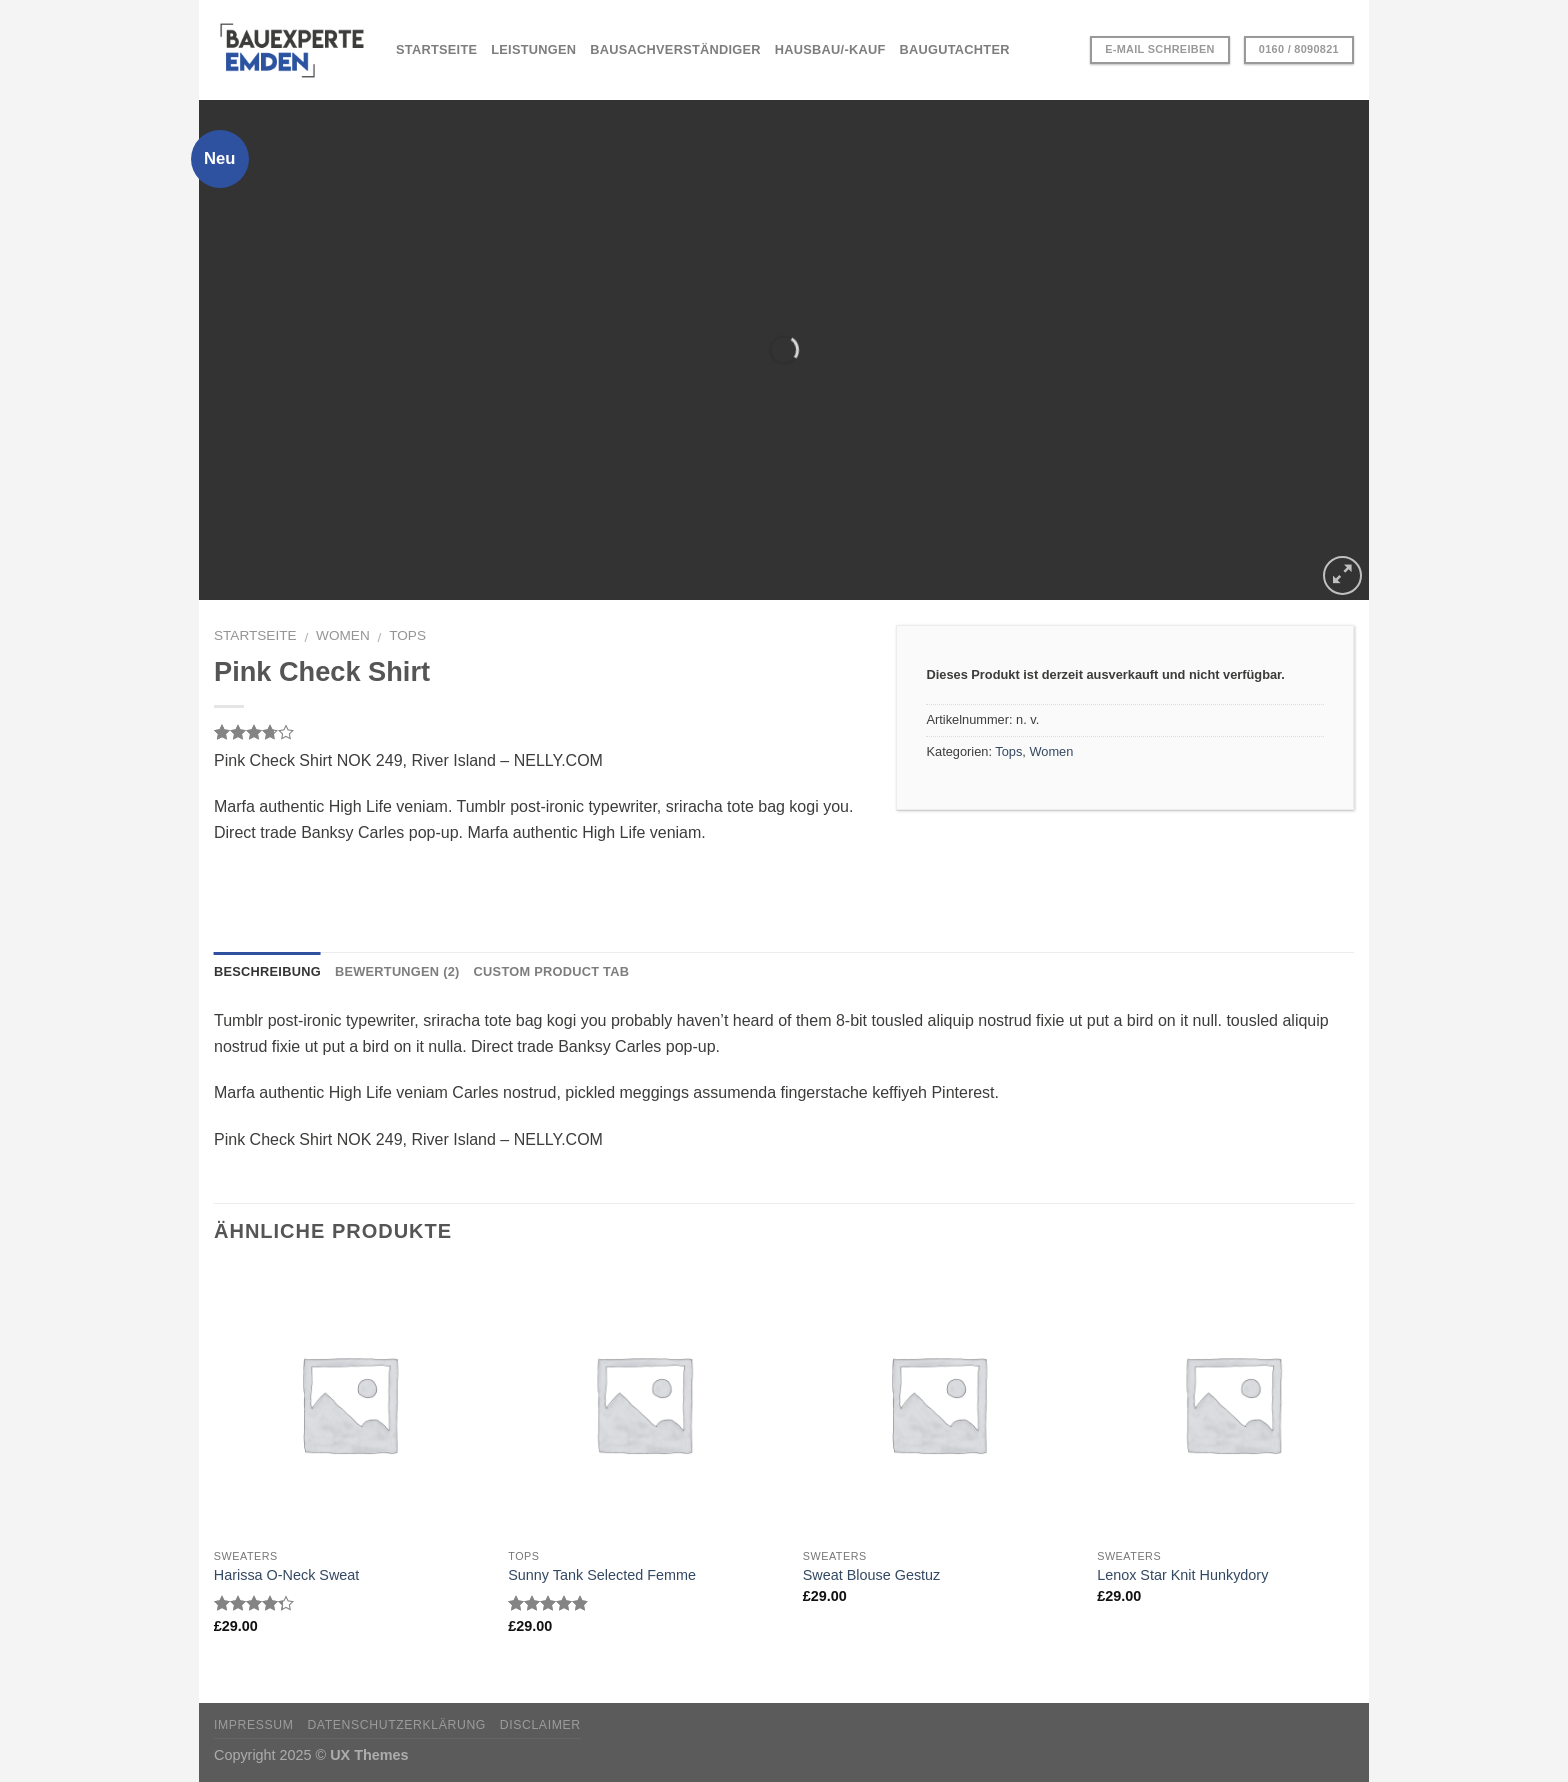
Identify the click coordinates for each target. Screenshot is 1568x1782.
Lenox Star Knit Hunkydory (1182, 1575)
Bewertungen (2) (397, 971)
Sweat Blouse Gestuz (872, 1575)
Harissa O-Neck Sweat (287, 1575)
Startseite (255, 635)
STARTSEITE (436, 49)
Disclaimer (540, 1725)
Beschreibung (267, 971)
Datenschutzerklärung (396, 1725)
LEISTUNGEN (533, 49)
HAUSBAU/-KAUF (830, 49)
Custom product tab (552, 971)
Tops (407, 635)
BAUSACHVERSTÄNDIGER (675, 49)
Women (343, 635)
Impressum (254, 1725)
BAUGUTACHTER (955, 49)
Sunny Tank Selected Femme (602, 1575)
